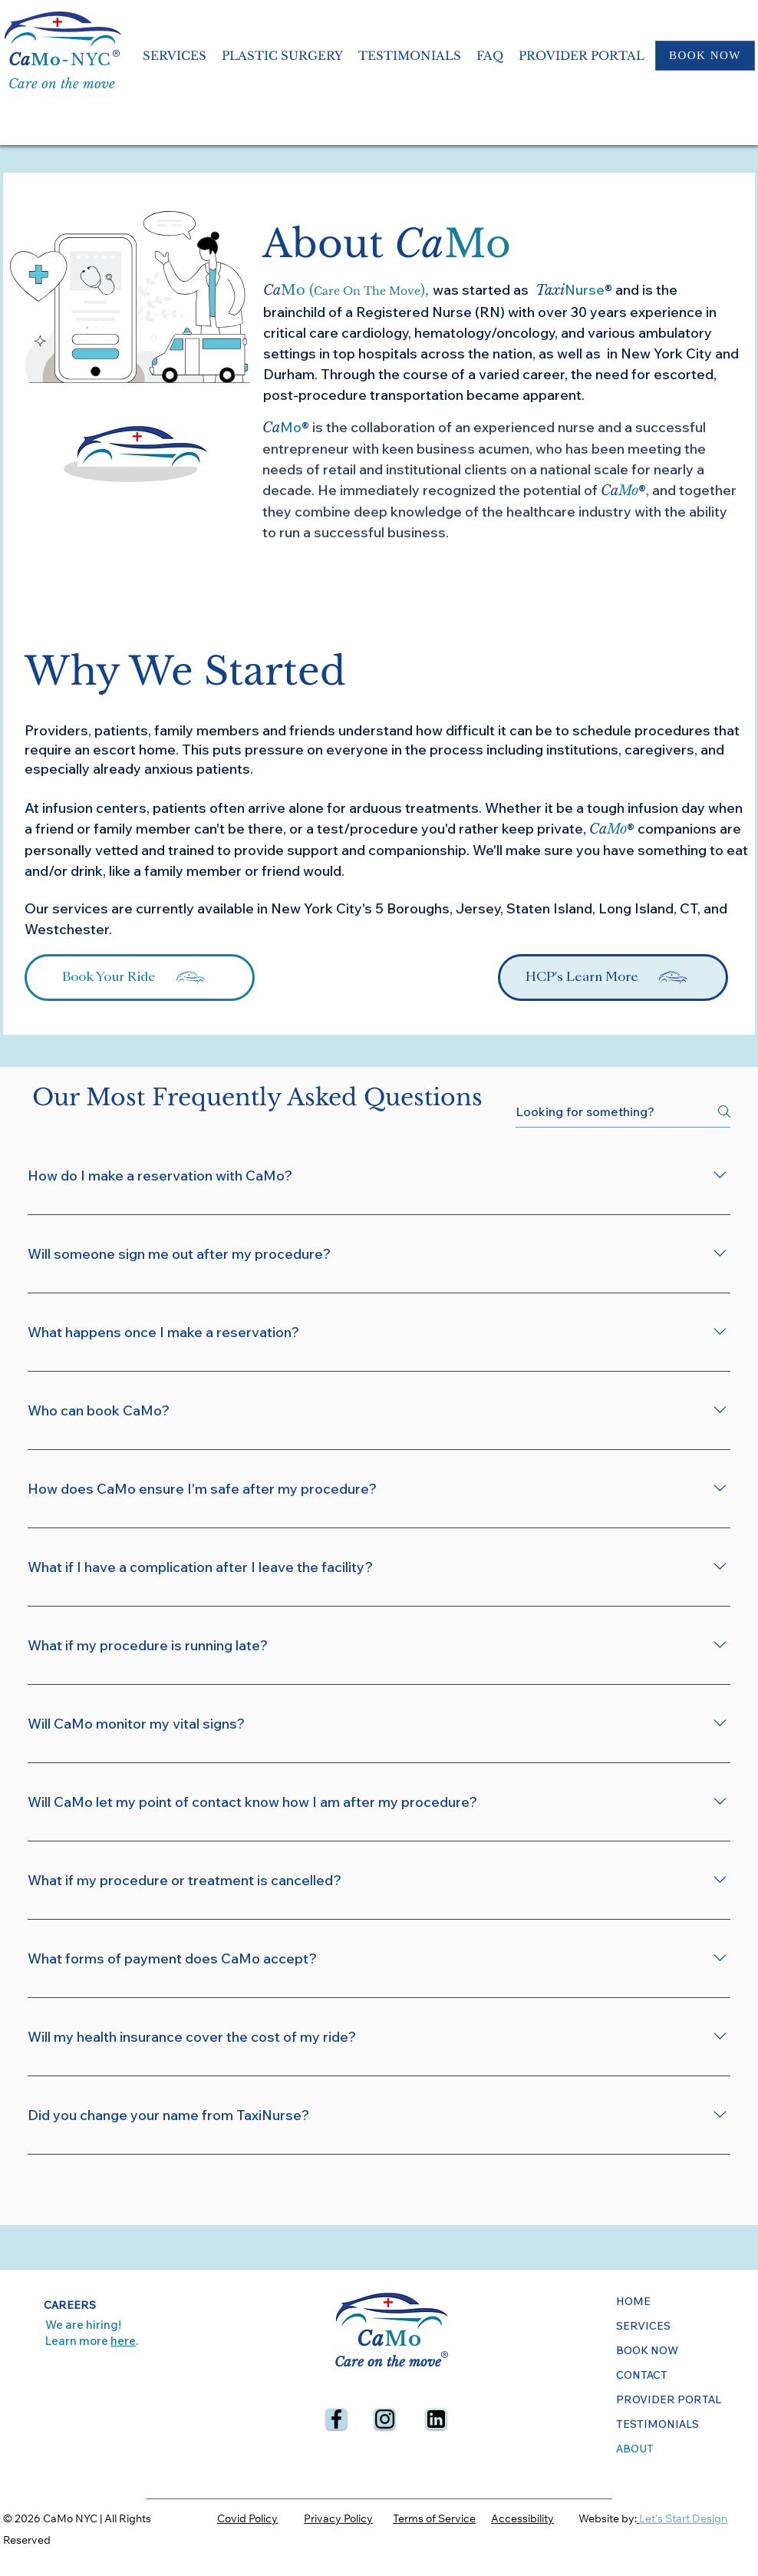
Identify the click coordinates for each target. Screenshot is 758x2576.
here (123, 2340)
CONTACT (641, 2375)
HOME (633, 2301)
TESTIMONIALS (657, 2424)
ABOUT (635, 2448)
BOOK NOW (647, 2350)
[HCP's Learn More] (613, 977)
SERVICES (643, 2326)
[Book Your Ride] (140, 977)
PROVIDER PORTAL (668, 2399)
